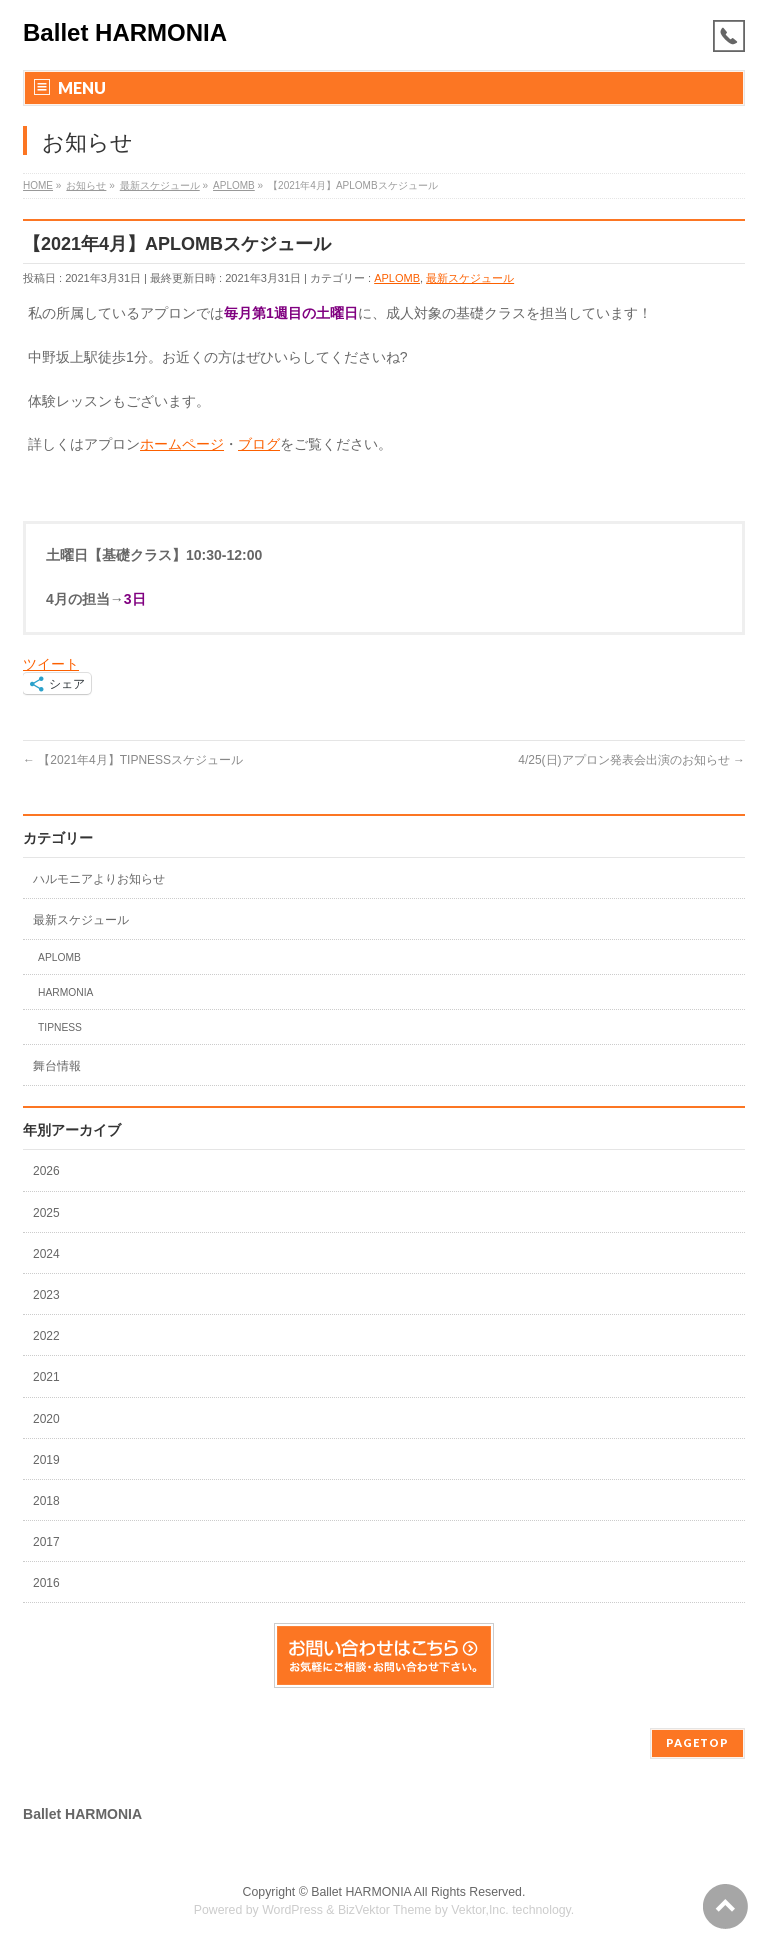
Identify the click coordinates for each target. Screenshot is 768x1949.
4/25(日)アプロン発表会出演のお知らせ (631, 760)
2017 (48, 1542)
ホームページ (182, 444)
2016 (48, 1583)
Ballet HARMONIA (125, 32)
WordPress (292, 1910)
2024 (48, 1254)
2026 (48, 1171)
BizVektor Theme (385, 1910)
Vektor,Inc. (480, 1910)
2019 (48, 1460)
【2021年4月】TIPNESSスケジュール (133, 760)
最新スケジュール (470, 278)
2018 (48, 1501)
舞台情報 (57, 1066)
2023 (48, 1295)
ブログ (259, 444)
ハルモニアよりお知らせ (99, 879)
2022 (48, 1336)
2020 (48, 1419)
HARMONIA (65, 992)
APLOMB (397, 278)
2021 (48, 1377)
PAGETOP (697, 1742)
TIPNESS (60, 1027)
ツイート (51, 664)
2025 (48, 1213)
